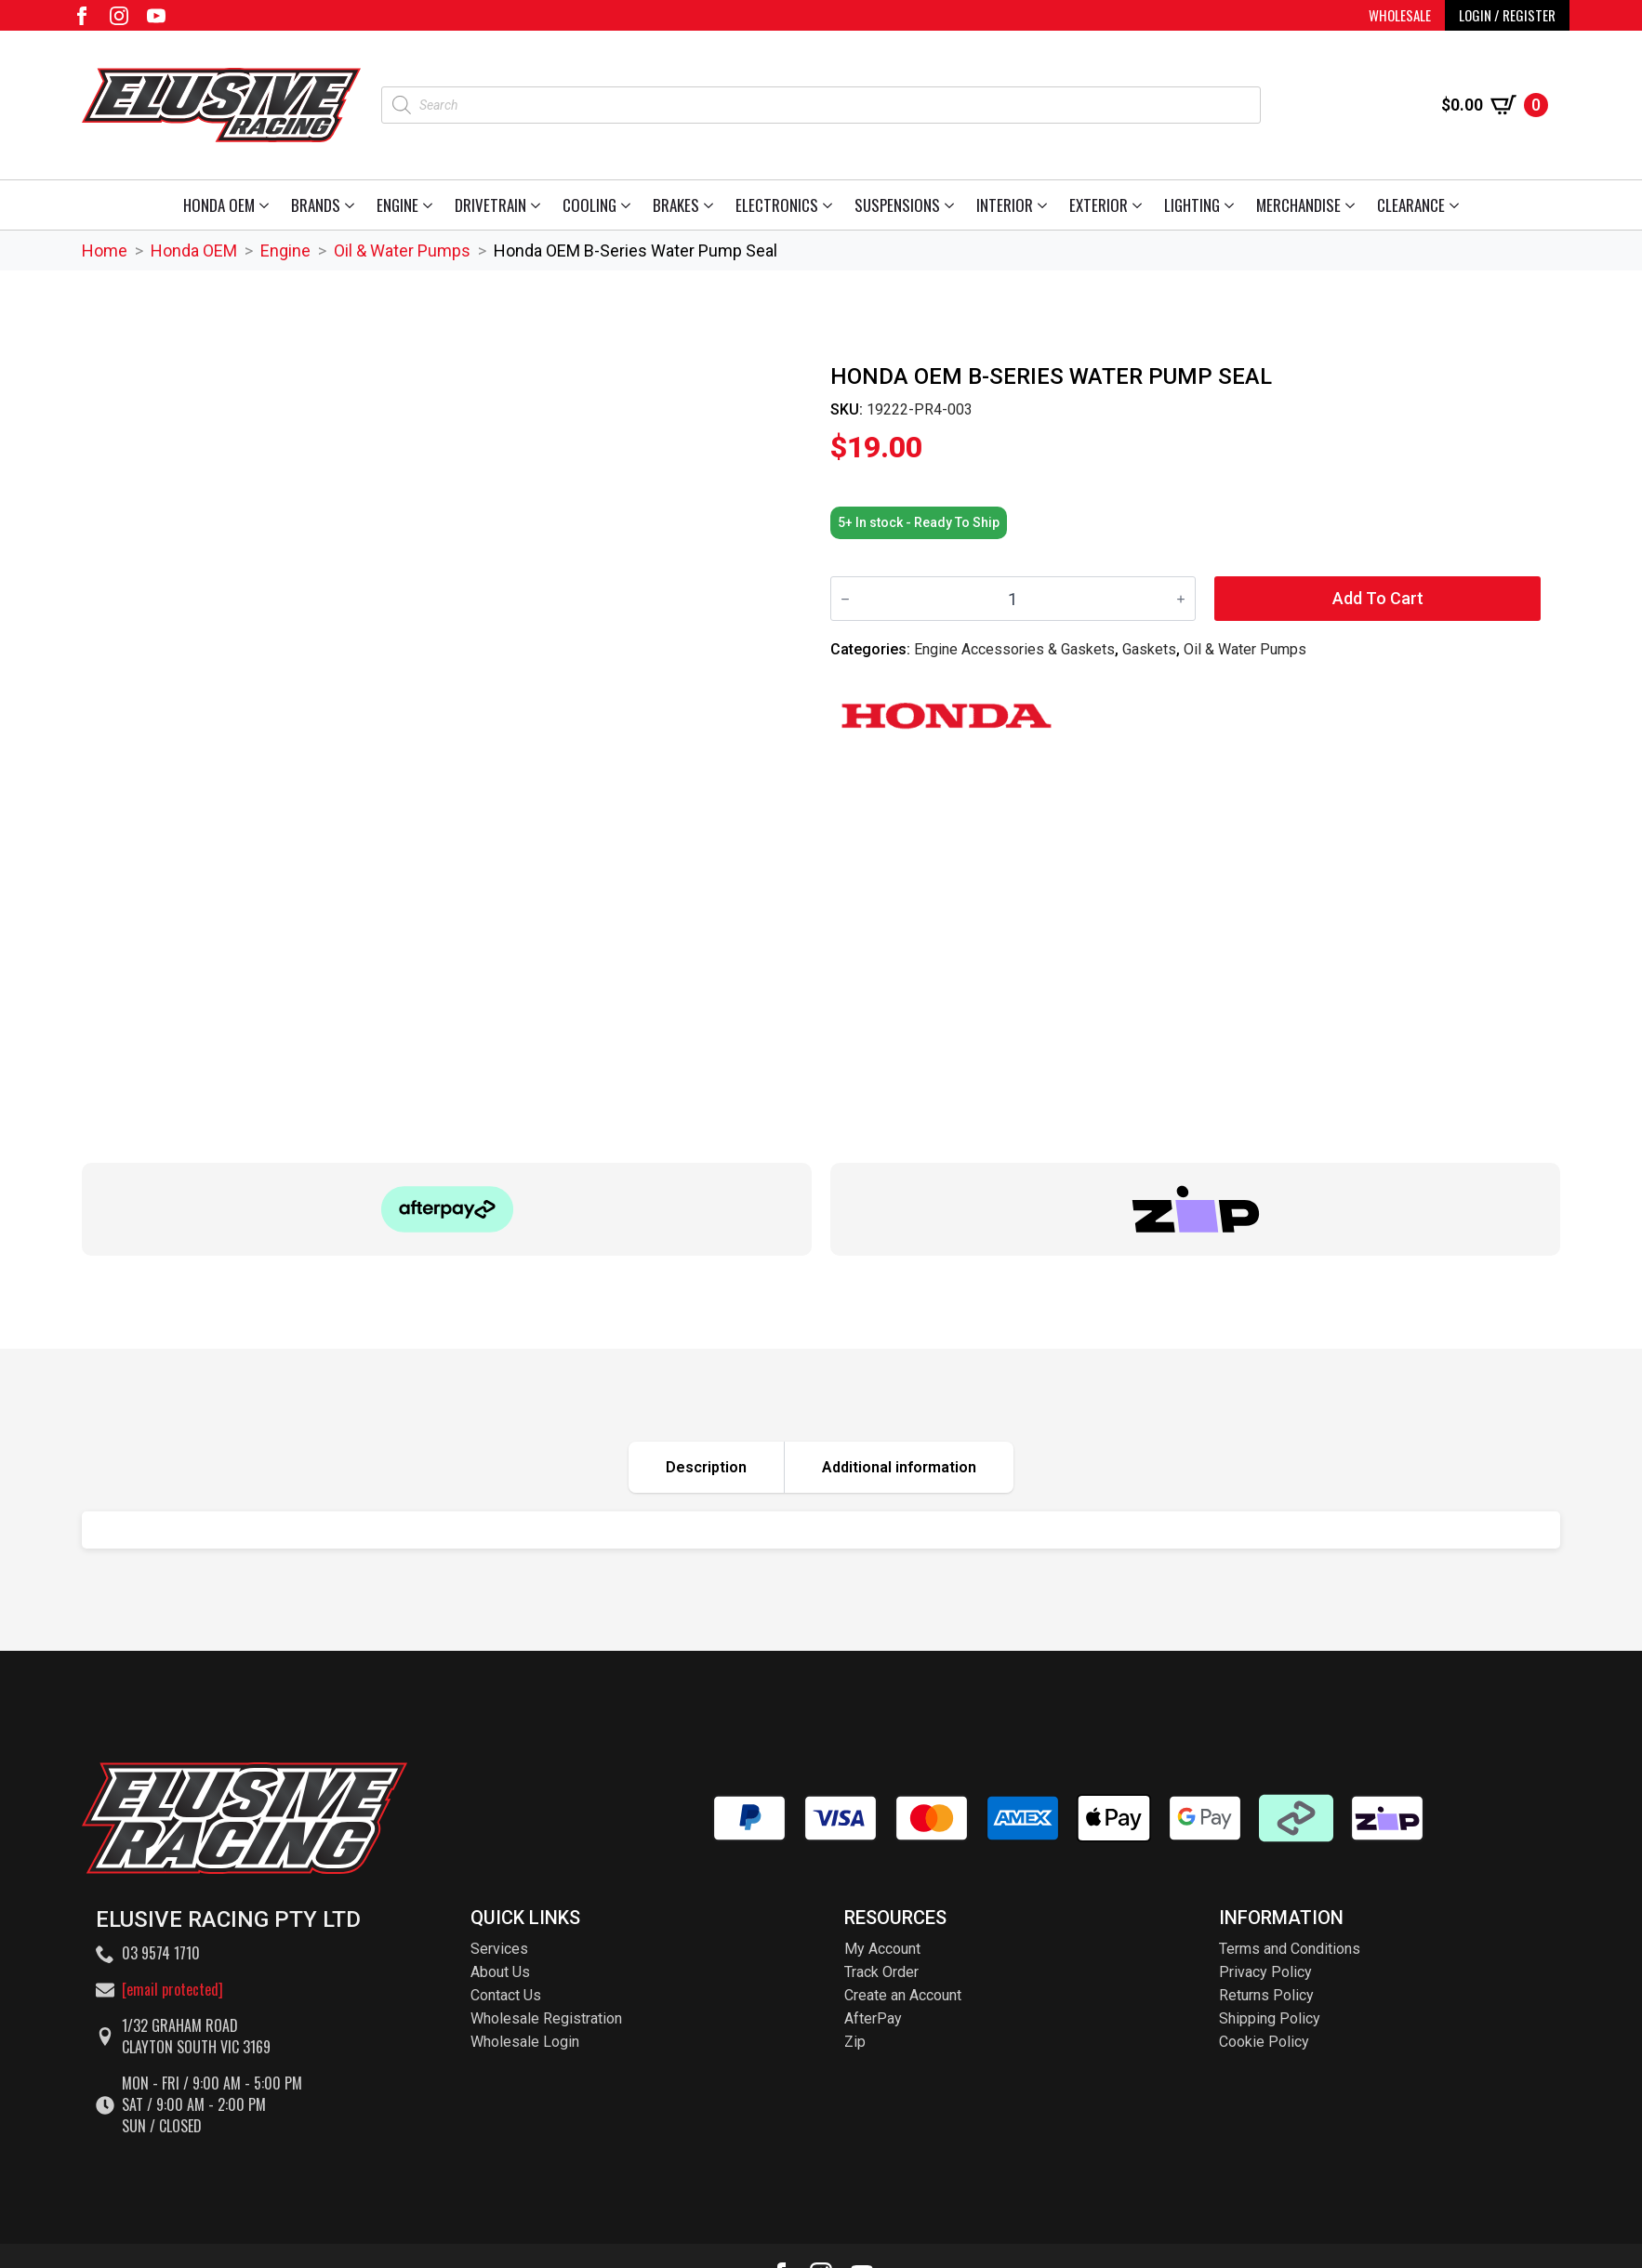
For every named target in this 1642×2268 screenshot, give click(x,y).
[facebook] (82, 16)
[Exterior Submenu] (1140, 205)
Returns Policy (1266, 1995)
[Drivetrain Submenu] (538, 205)
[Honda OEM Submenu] (267, 205)
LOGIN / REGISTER (1507, 15)
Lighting (1192, 205)
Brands (315, 205)
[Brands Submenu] (352, 205)
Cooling (589, 205)
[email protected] (172, 1989)
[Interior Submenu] (1045, 205)
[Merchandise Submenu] (1353, 205)
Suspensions (897, 205)
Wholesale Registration (546, 2018)
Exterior (1098, 205)
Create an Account (902, 1995)
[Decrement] (845, 599)
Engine (397, 205)
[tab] (707, 1467)
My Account (882, 1949)
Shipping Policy (1269, 2018)
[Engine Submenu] (431, 205)
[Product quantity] (1013, 598)
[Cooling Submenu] (629, 205)
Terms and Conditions (1289, 1949)
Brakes (676, 205)
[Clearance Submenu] (1457, 205)
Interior (1004, 205)
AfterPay (873, 2018)
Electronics (776, 205)
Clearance (1411, 205)
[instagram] (119, 16)
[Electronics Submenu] (830, 205)
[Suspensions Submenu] (952, 205)
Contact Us (505, 1995)
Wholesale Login (524, 2041)
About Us (500, 1972)
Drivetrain (490, 205)
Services (499, 1949)
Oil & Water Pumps (402, 250)
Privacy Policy (1265, 1972)
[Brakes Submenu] (711, 205)
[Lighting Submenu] (1232, 205)
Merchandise (1298, 205)
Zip (855, 2041)
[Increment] (1181, 599)
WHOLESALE (1400, 15)
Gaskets (1149, 649)
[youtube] (156, 16)
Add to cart (1378, 598)
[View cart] (1494, 105)
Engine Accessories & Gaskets (1014, 649)
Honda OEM (219, 205)
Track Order (881, 1972)
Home (104, 250)
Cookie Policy (1264, 2041)
